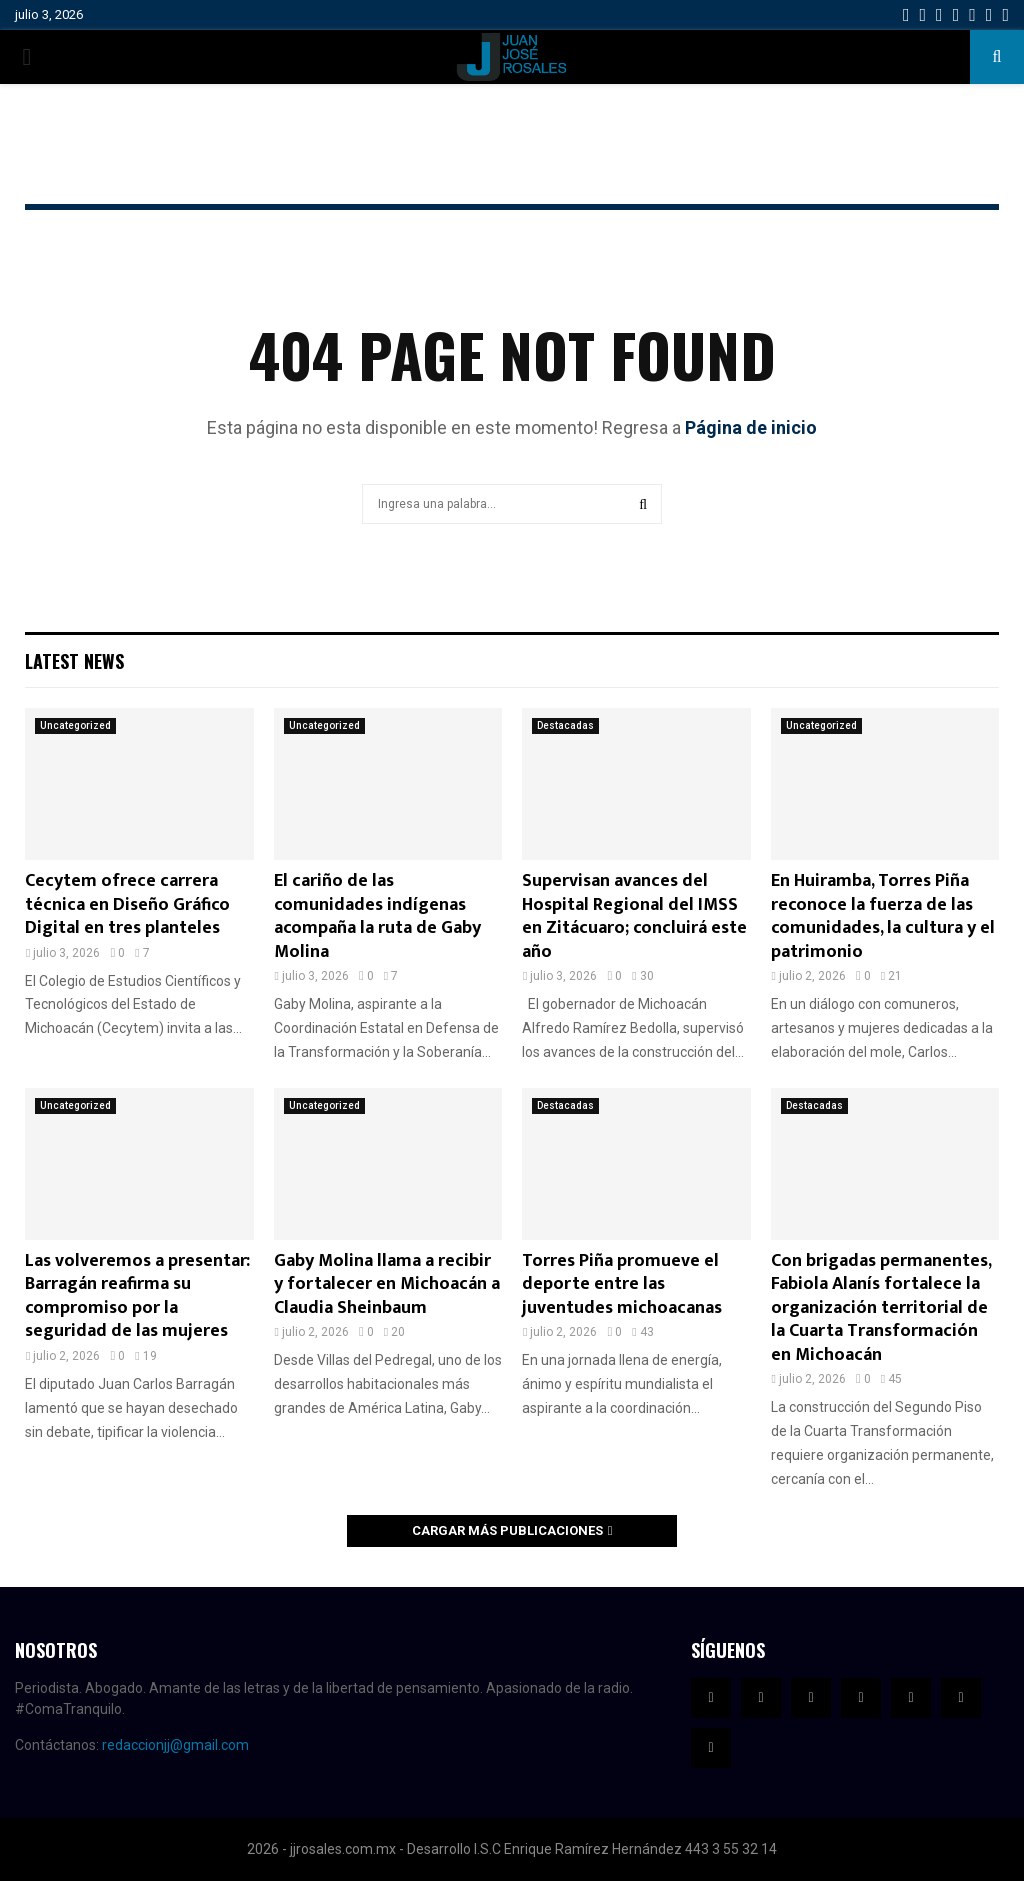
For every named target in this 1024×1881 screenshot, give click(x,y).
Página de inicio (751, 427)
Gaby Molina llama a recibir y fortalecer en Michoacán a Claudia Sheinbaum (387, 1284)
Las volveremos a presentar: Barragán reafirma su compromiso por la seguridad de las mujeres (137, 1296)
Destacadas (565, 725)
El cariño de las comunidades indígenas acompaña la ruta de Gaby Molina (377, 916)
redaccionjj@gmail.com (175, 1745)
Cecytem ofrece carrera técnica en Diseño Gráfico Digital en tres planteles (127, 904)
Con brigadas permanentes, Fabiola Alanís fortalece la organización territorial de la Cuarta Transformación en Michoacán (881, 1308)
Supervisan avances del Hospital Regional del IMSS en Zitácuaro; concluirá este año (634, 916)
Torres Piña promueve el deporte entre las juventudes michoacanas (622, 1284)
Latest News (74, 661)
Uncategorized (75, 725)
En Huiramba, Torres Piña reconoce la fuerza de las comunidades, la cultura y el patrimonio (883, 916)
